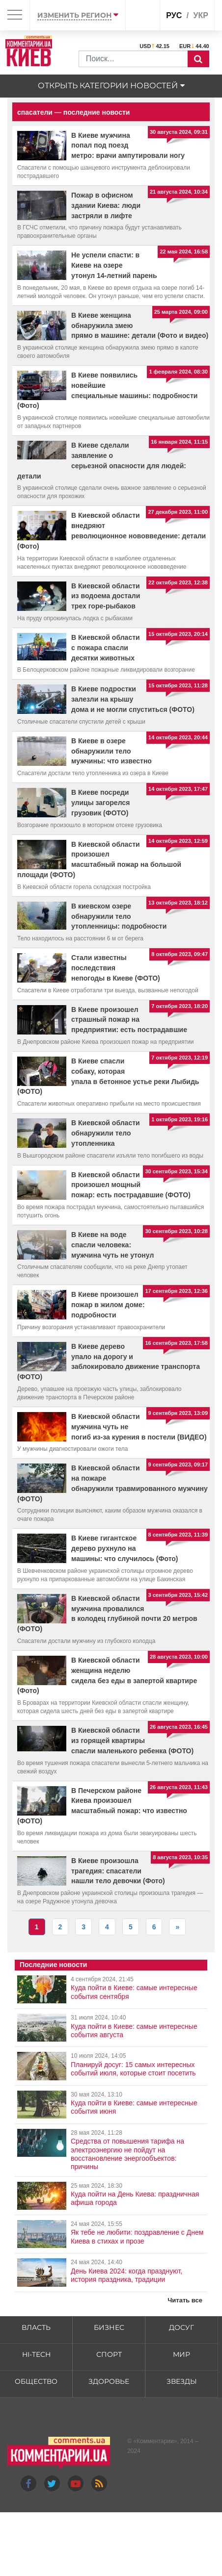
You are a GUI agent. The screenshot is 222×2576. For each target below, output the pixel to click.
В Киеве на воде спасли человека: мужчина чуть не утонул (112, 1245)
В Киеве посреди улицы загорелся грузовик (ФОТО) (100, 802)
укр (201, 15)
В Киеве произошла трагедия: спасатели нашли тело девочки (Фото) (118, 1871)
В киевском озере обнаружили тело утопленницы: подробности (118, 916)
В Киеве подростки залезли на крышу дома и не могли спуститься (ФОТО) (132, 699)
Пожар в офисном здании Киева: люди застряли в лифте (105, 205)
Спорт (109, 2354)
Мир (181, 2354)
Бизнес (109, 2327)
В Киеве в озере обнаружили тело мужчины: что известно (111, 751)
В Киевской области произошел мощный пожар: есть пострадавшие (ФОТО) (131, 1185)
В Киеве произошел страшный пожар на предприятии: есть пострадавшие (129, 1020)
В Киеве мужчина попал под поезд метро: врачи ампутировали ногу (128, 145)
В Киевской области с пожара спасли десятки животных (105, 647)
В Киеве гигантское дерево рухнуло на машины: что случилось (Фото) (124, 1548)
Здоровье (108, 2381)
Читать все (184, 2300)
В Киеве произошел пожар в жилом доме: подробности (108, 1304)
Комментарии (155, 2441)
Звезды (181, 2381)
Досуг (181, 2327)
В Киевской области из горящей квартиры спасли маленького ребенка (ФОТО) (132, 1740)
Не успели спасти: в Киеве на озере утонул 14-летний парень (114, 265)
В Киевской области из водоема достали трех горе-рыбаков (105, 596)
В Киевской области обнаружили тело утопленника (105, 1133)
